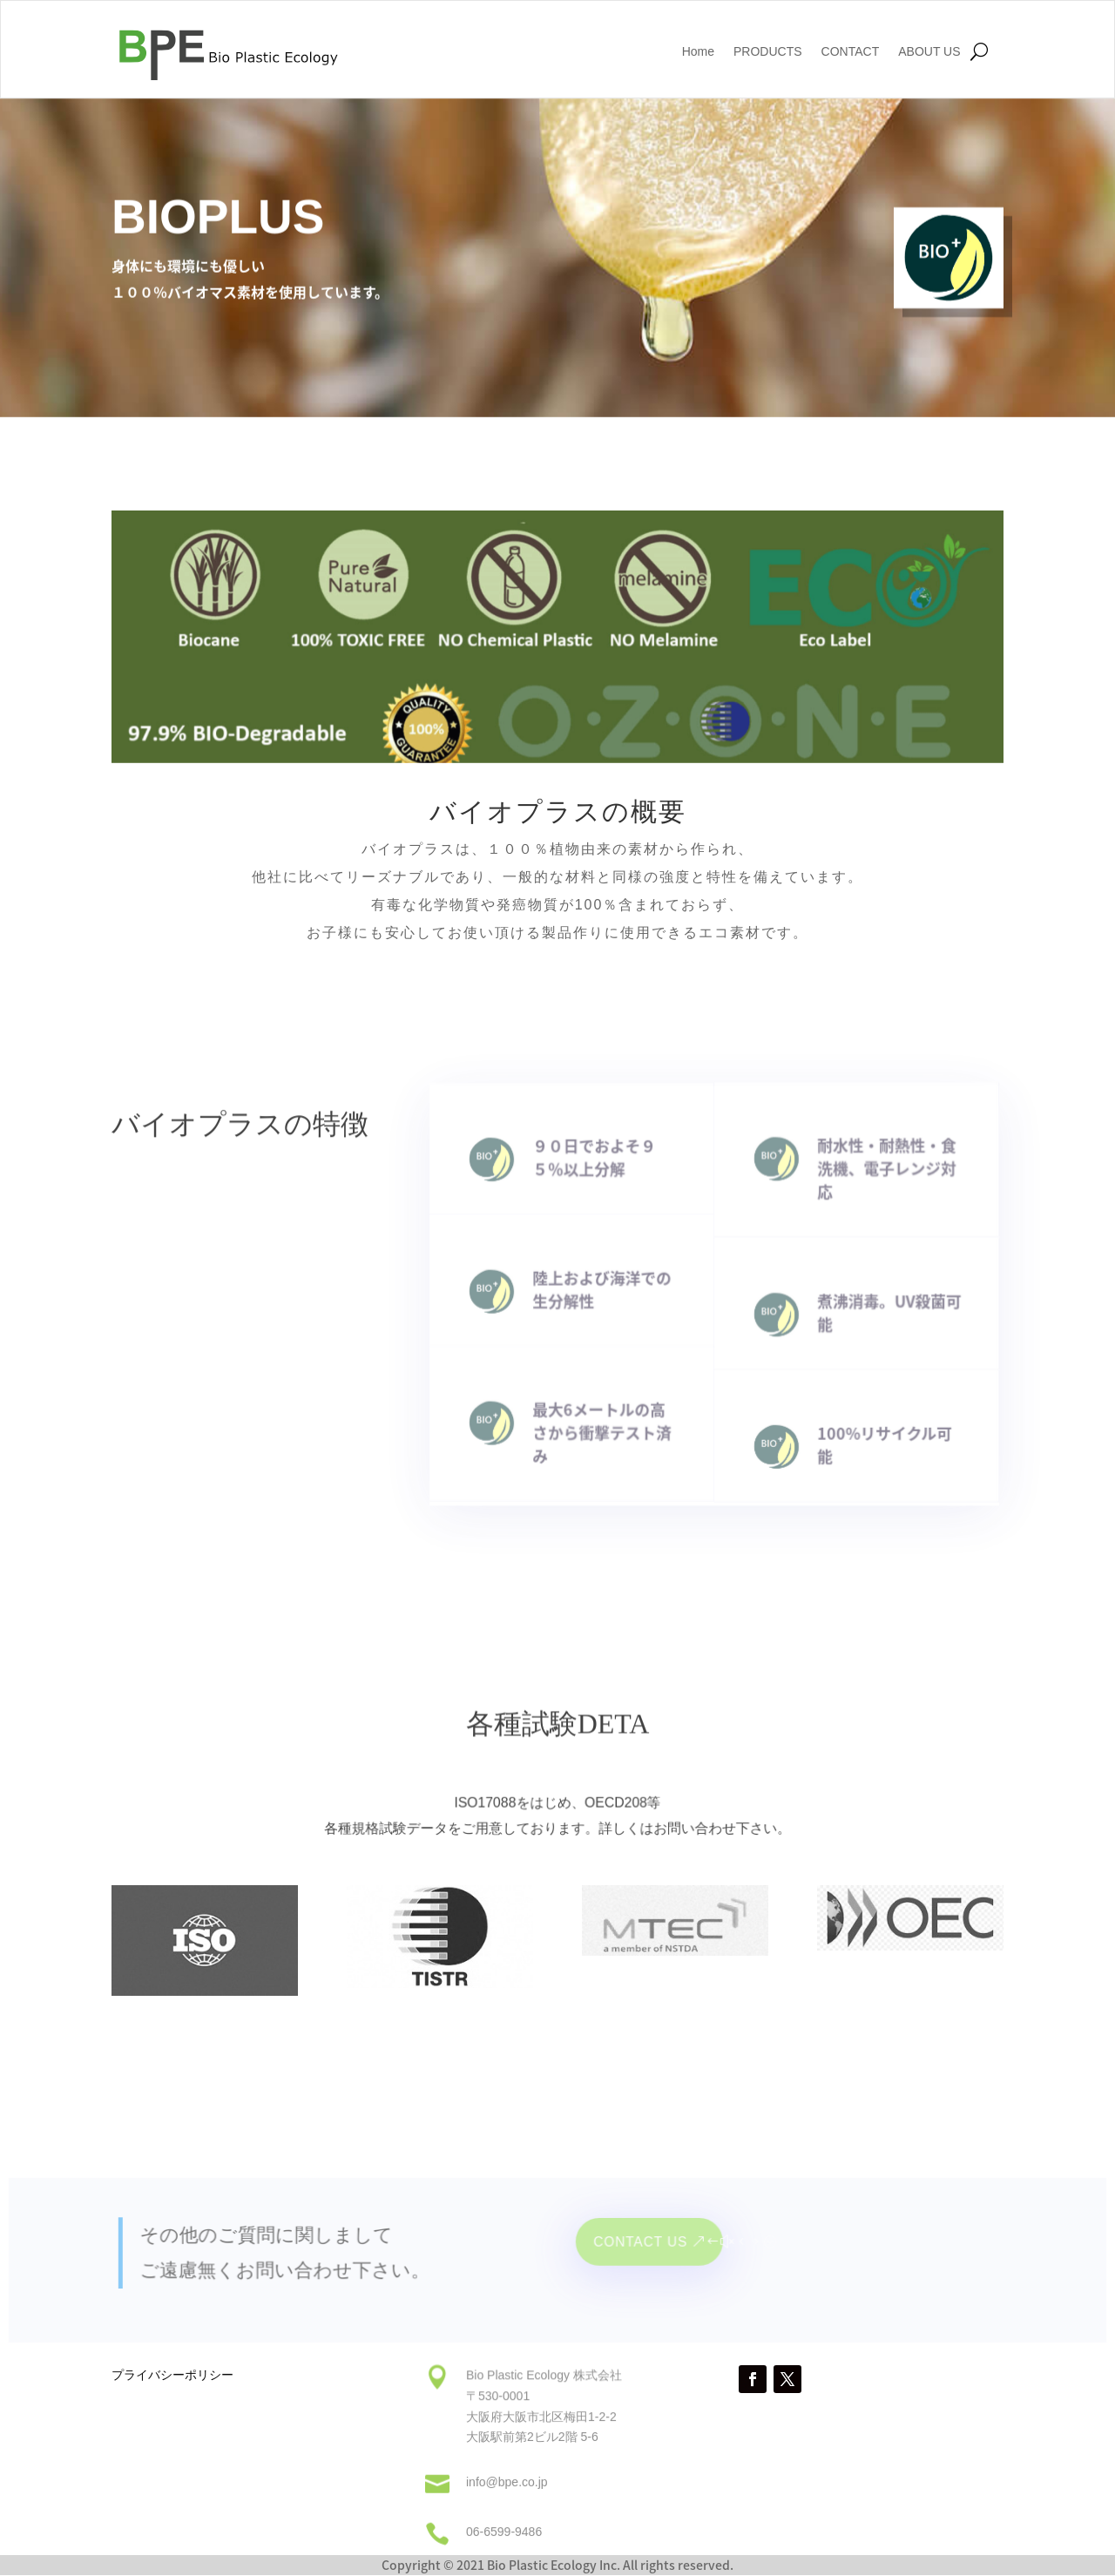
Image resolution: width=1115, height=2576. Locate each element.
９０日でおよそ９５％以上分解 (599, 1154)
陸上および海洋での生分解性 (606, 1282)
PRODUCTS (767, 51)
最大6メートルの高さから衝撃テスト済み (606, 1417)
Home (698, 51)
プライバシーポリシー (172, 2376)
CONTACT (850, 51)
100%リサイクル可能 (877, 1431)
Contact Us (642, 2246)
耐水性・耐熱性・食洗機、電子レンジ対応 (879, 1164)
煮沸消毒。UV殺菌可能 (882, 1303)
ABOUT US (929, 51)
